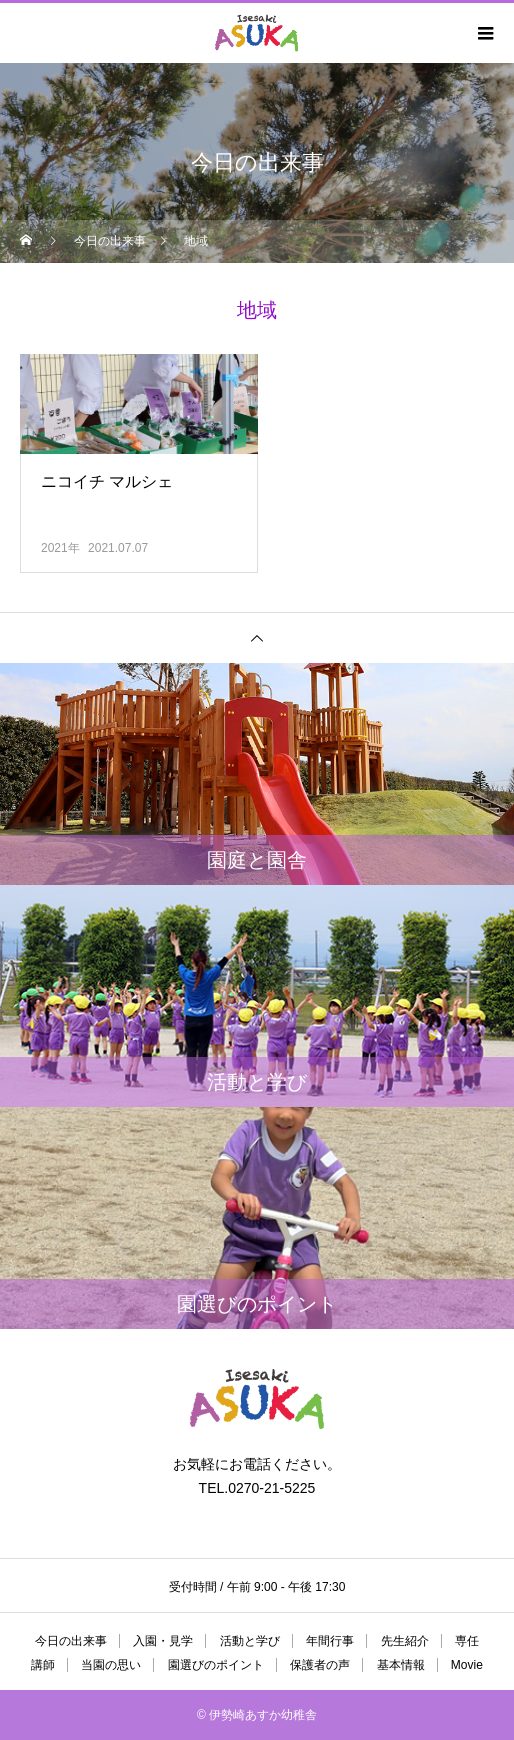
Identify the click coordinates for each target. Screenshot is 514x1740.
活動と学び (250, 1641)
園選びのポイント (216, 1665)
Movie (467, 1665)
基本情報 (401, 1665)
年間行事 (330, 1641)
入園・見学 (163, 1641)
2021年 (60, 548)
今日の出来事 (71, 1641)
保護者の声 (320, 1665)
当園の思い (111, 1665)
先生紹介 (405, 1641)
